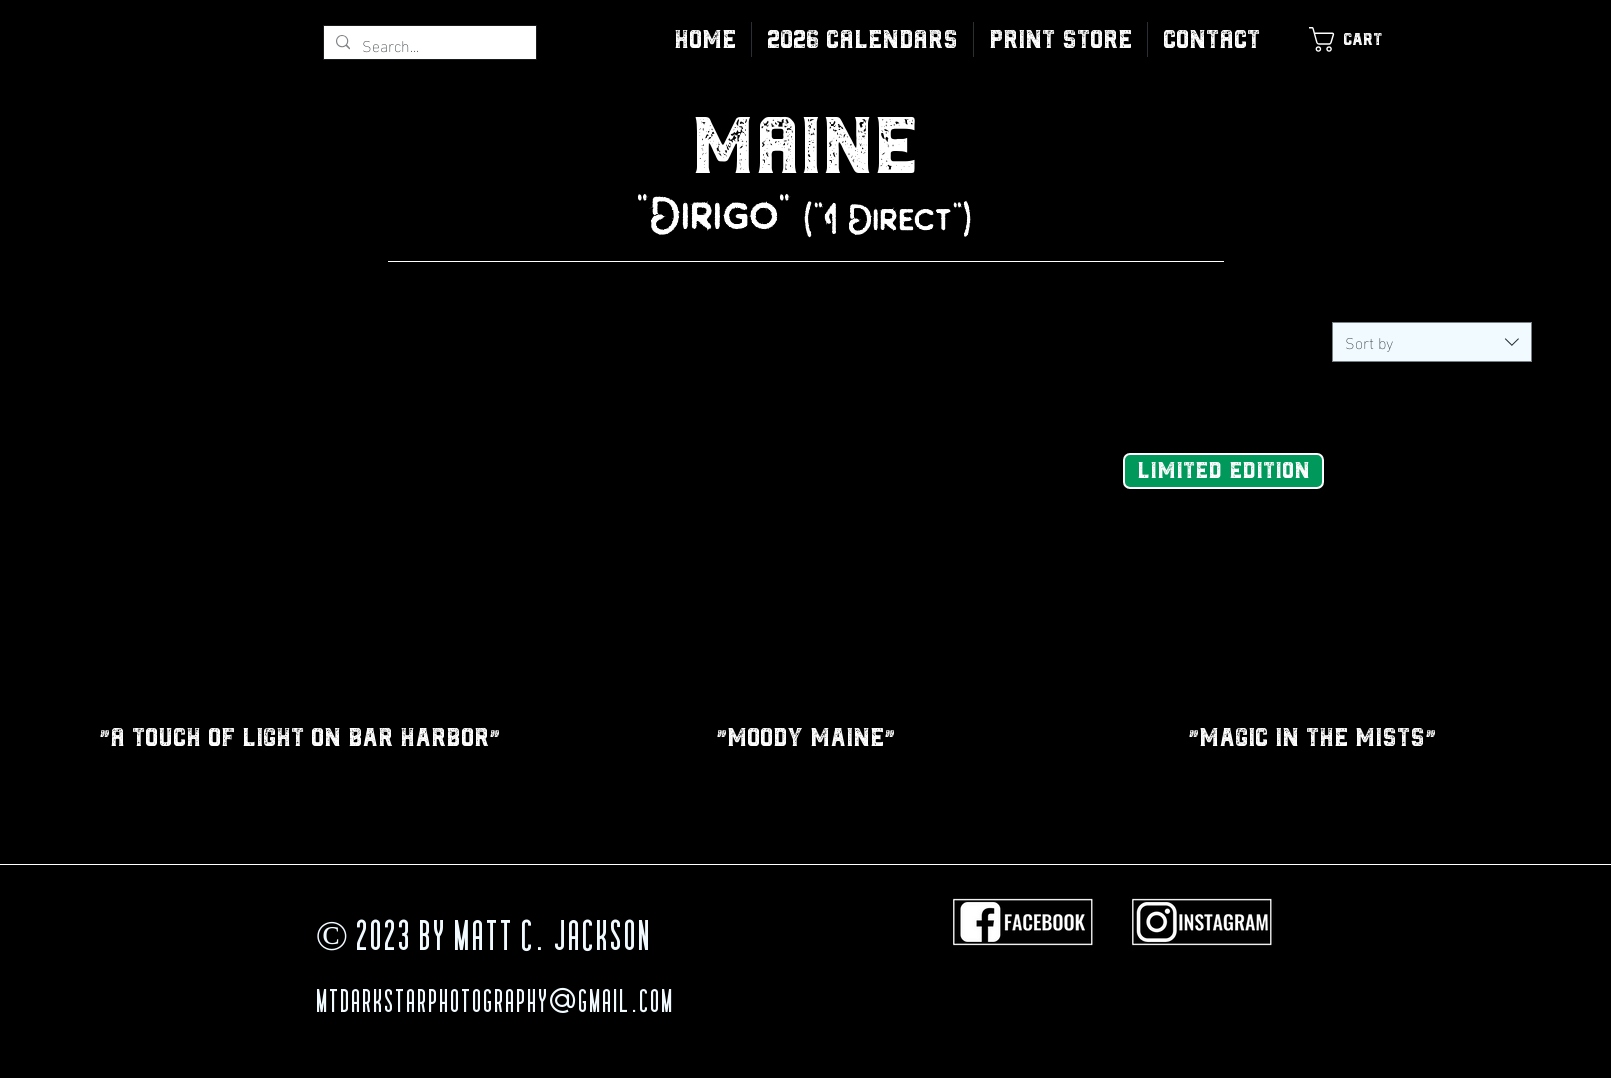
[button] (1060, 39)
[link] (1357, 39)
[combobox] (1432, 342)
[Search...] (428, 45)
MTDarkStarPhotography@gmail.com (495, 1004)
